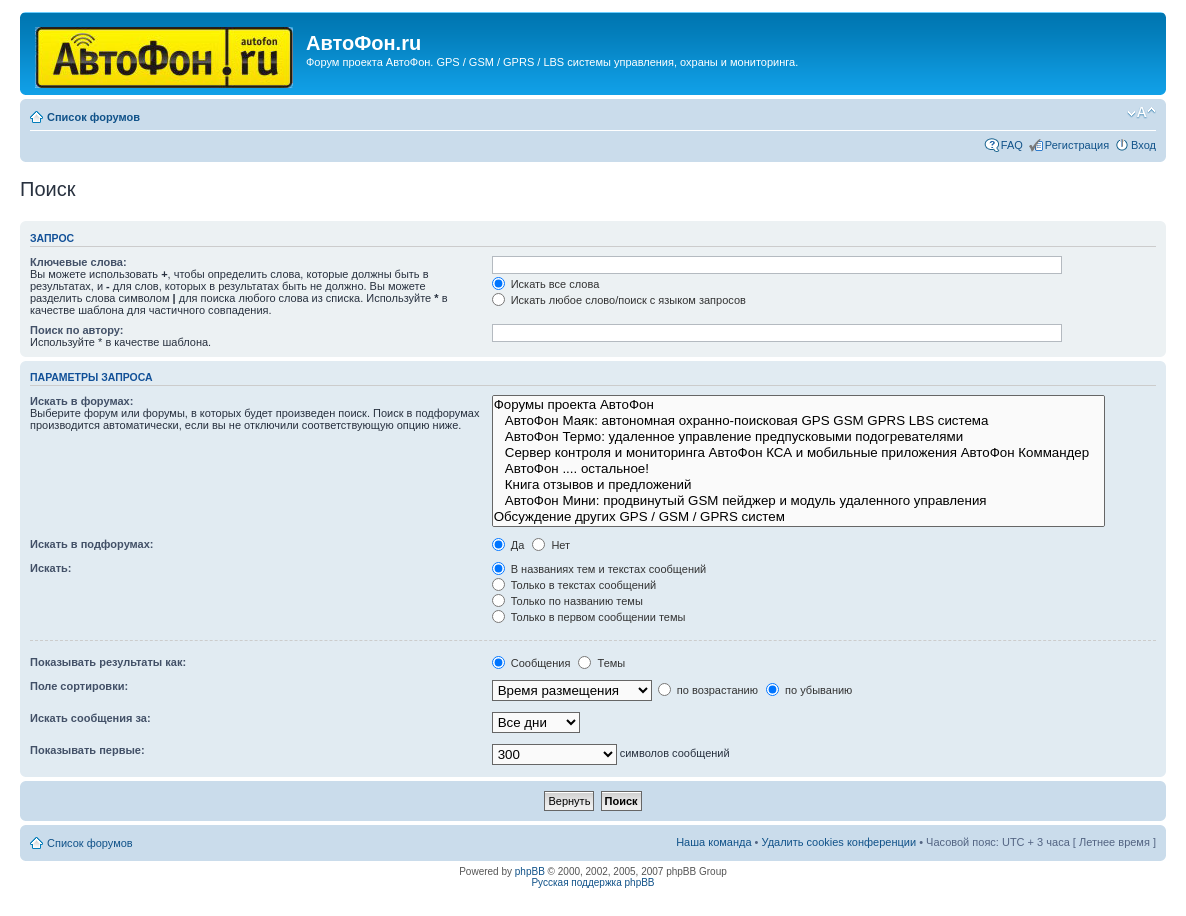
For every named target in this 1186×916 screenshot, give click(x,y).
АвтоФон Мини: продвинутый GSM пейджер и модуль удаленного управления (798, 501)
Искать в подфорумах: (92, 544)
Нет (551, 545)
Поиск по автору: (76, 330)
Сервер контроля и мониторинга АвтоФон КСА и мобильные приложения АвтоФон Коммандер (798, 453)
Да (508, 545)
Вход (1143, 145)
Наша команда (713, 842)
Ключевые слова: (78, 262)
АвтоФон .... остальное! (798, 469)
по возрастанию (708, 690)
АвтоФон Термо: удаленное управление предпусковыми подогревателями (798, 437)
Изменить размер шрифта (1141, 113)
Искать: (50, 568)
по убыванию (809, 690)
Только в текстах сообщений (574, 585)
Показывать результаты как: (108, 662)
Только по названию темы (567, 601)
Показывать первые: (87, 750)
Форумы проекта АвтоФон (798, 405)
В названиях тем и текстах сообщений (599, 569)
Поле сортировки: (79, 686)
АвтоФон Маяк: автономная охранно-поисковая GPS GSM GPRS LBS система (798, 421)
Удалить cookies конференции (839, 842)
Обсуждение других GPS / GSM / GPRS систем (798, 517)
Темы (601, 663)
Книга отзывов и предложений (798, 485)
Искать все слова (546, 284)
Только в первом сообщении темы (589, 617)
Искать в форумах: (81, 401)
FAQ (1012, 145)
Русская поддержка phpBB (592, 882)
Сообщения (531, 663)
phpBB (530, 871)
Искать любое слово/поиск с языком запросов (619, 300)
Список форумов (93, 117)
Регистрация (1077, 145)
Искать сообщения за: (90, 718)
